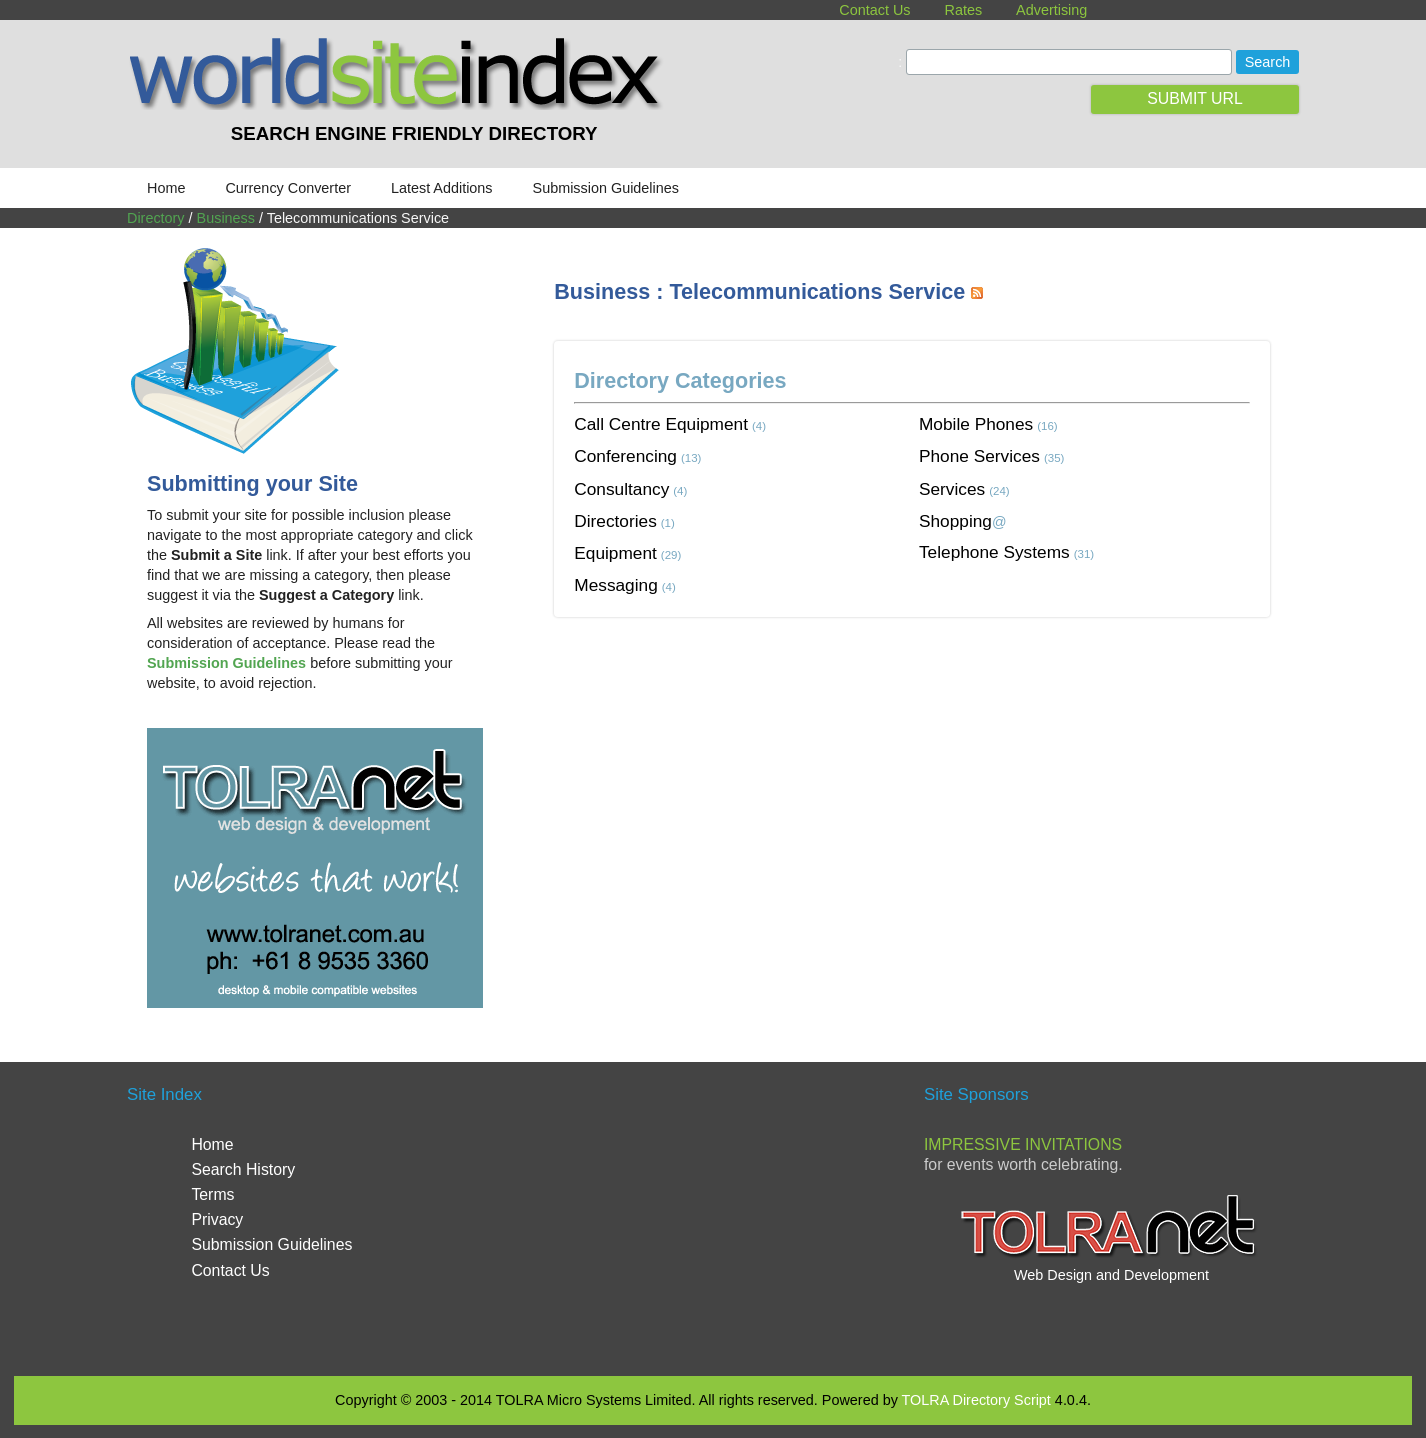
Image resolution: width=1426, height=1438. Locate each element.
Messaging (616, 585)
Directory (156, 218)
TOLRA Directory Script (976, 1400)
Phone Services (979, 456)
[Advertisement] (918, 692)
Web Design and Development (1111, 1275)
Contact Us (874, 10)
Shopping (955, 521)
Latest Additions (442, 188)
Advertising (1051, 10)
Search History (243, 1169)
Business (226, 218)
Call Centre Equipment (661, 424)
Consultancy (621, 489)
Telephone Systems (994, 552)
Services (952, 489)
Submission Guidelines (606, 188)
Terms (212, 1194)
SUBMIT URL (1195, 98)
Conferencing (625, 456)
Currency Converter (288, 188)
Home (166, 188)
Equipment (615, 553)
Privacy (217, 1219)
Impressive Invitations (1023, 1144)
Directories (615, 521)
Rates (964, 10)
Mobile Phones (976, 424)
